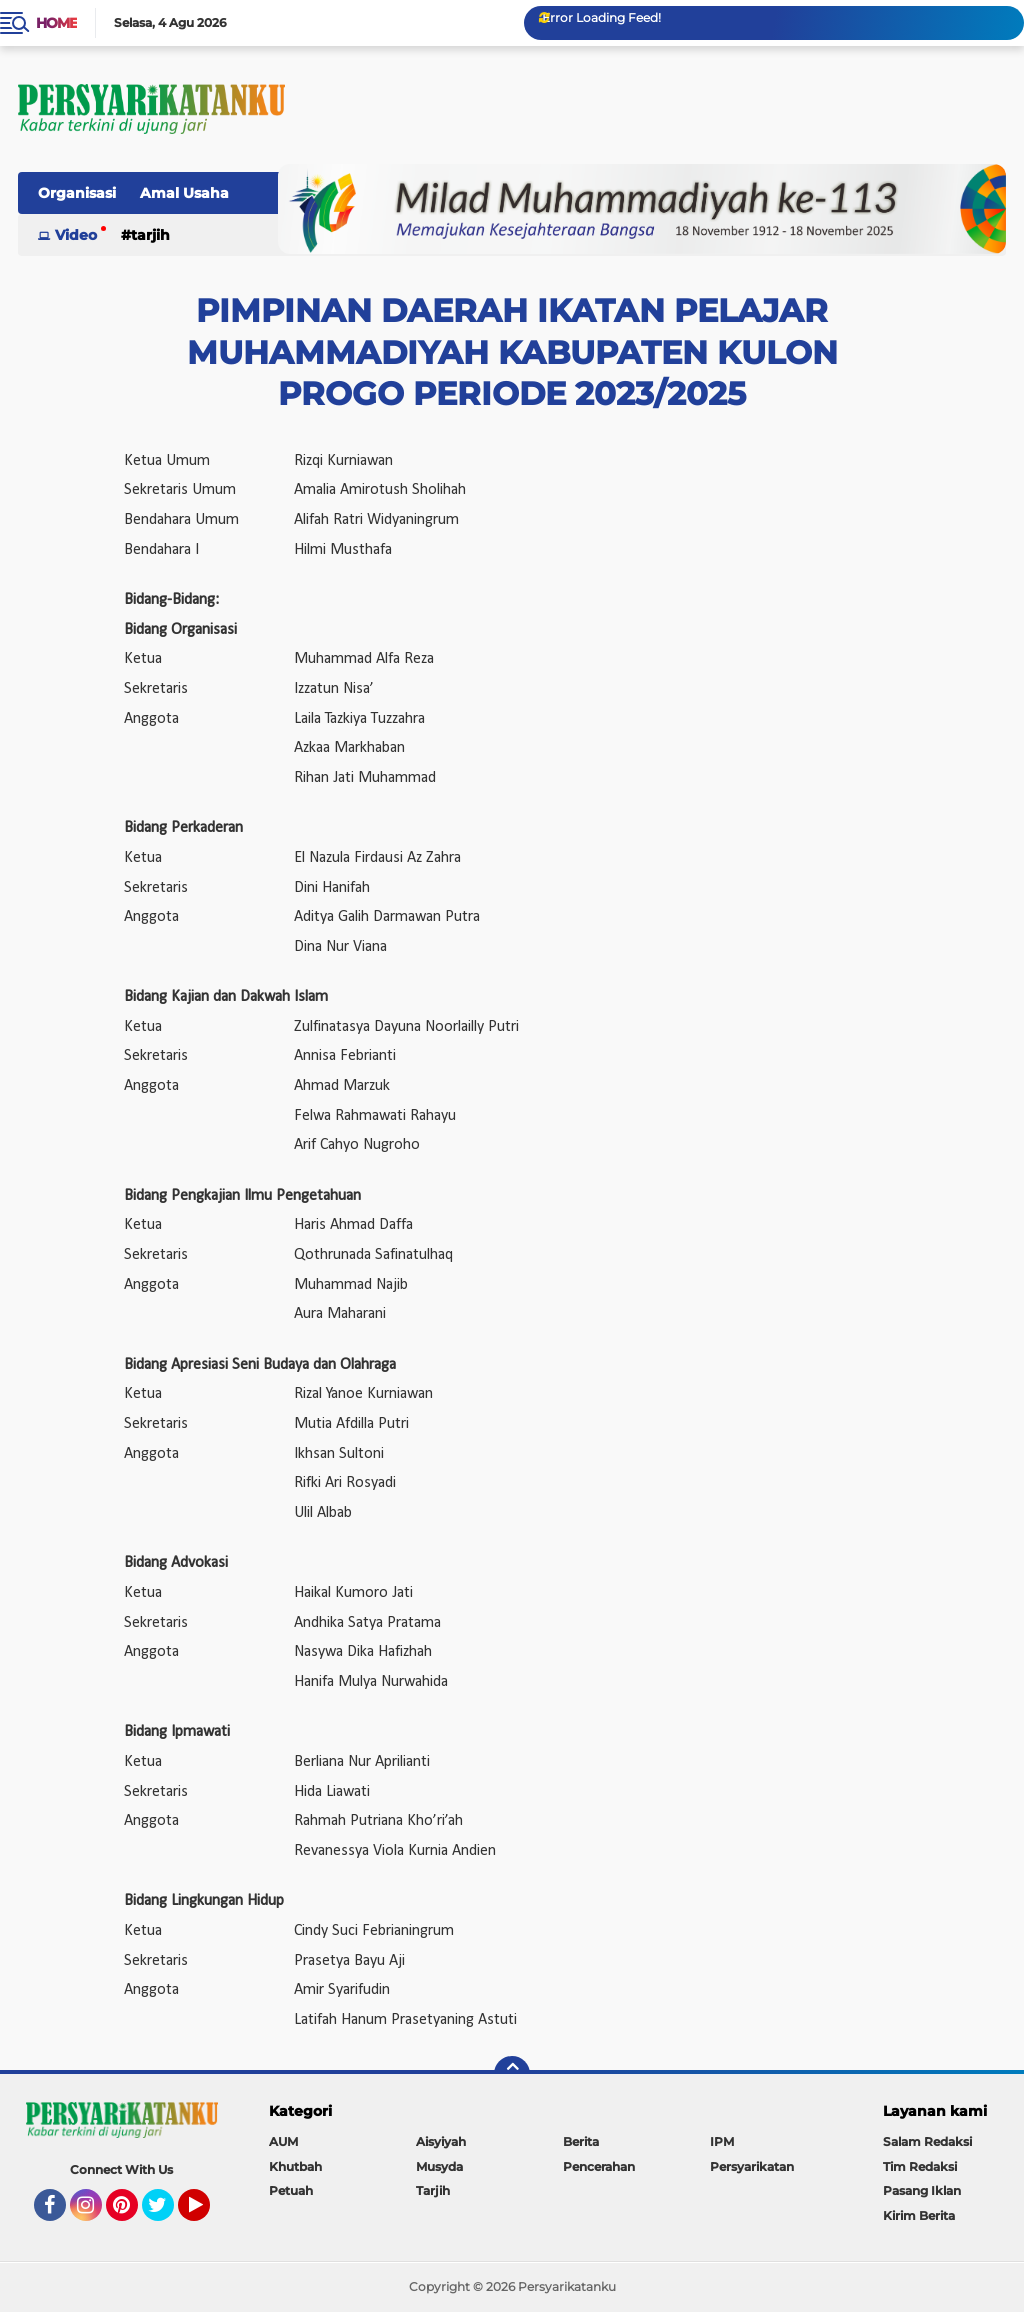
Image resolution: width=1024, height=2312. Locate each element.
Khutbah (295, 2166)
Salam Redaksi (927, 2141)
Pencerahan (599, 2166)
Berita (581, 2141)
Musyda (439, 2166)
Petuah (291, 2190)
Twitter (167, 2214)
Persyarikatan (752, 2166)
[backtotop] (512, 2074)
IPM (722, 2141)
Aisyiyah (441, 2141)
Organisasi (77, 193)
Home (56, 23)
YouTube (208, 2214)
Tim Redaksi (920, 2166)
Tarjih (150, 235)
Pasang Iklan (922, 2190)
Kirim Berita (919, 2215)
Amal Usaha (184, 193)
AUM (283, 2141)
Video (76, 235)
